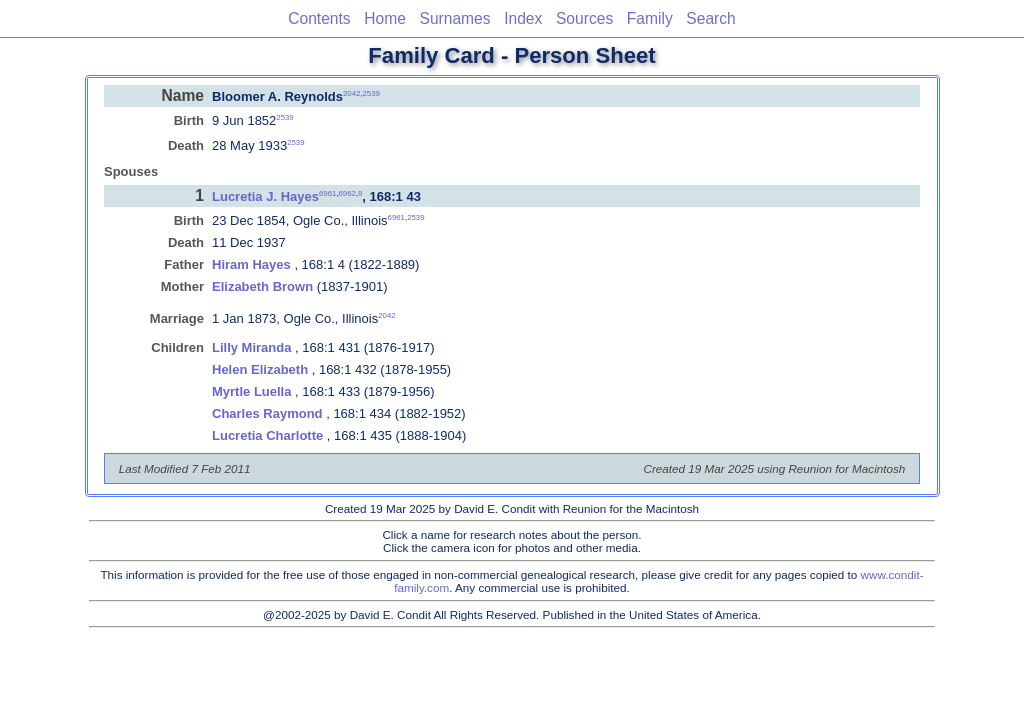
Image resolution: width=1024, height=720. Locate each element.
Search (710, 18)
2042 (351, 92)
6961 (327, 193)
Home (385, 18)
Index (523, 18)
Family (650, 18)
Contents (319, 18)
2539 (371, 92)
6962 (346, 193)
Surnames (454, 18)
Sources (584, 18)
